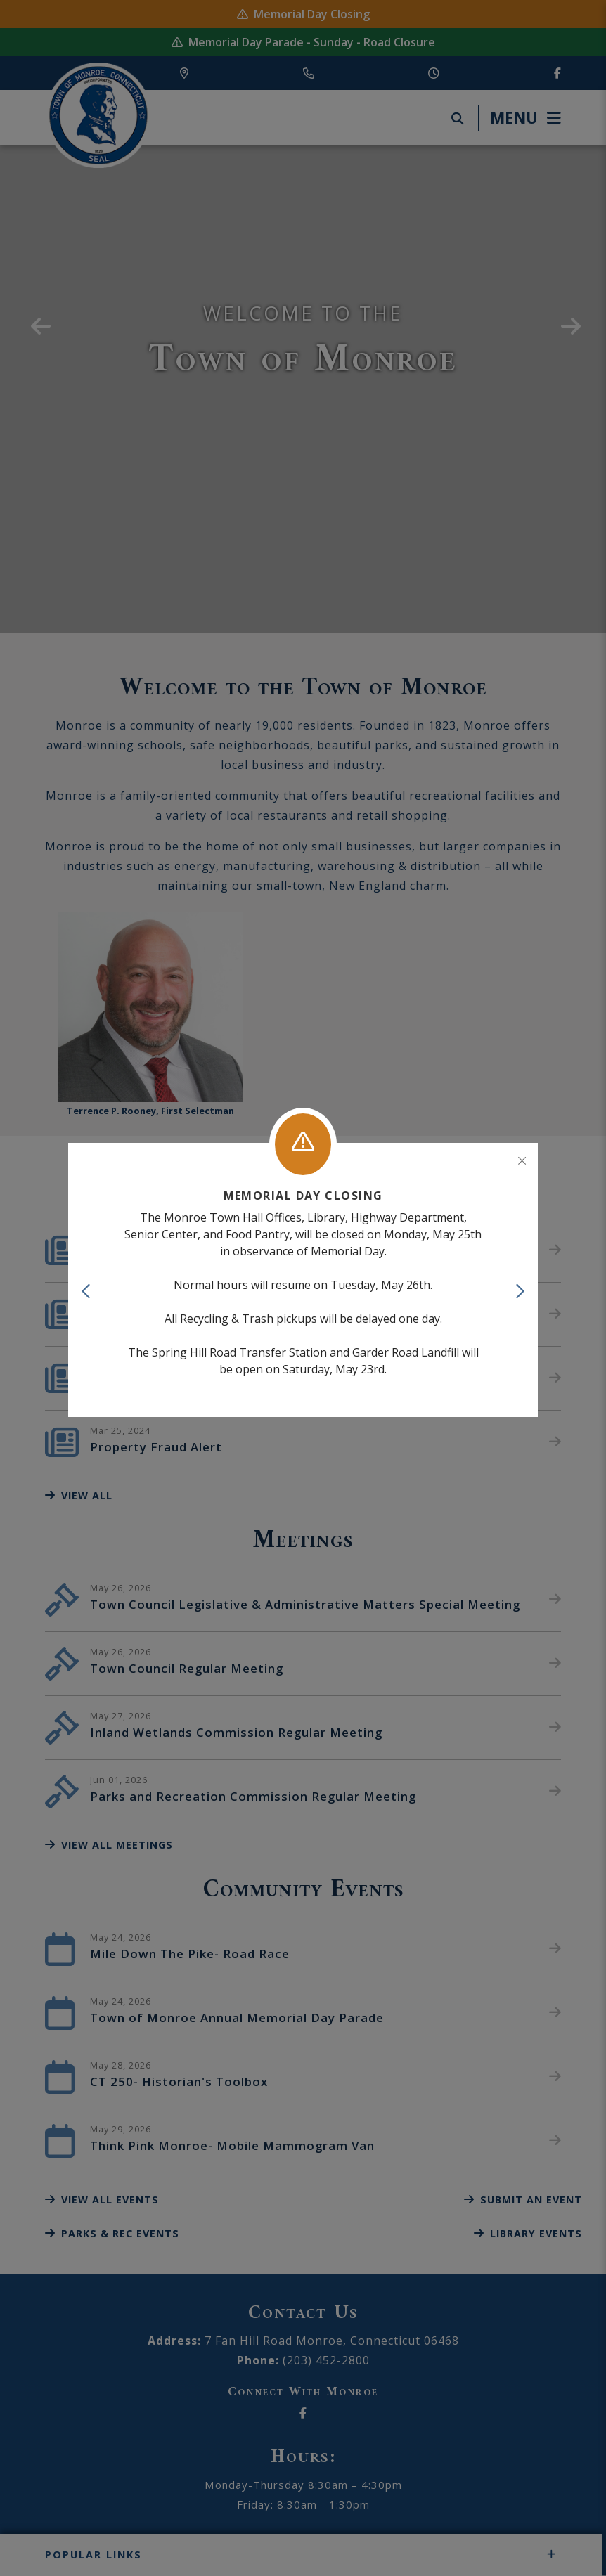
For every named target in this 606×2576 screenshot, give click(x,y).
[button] (86, 1291)
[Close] (522, 1161)
